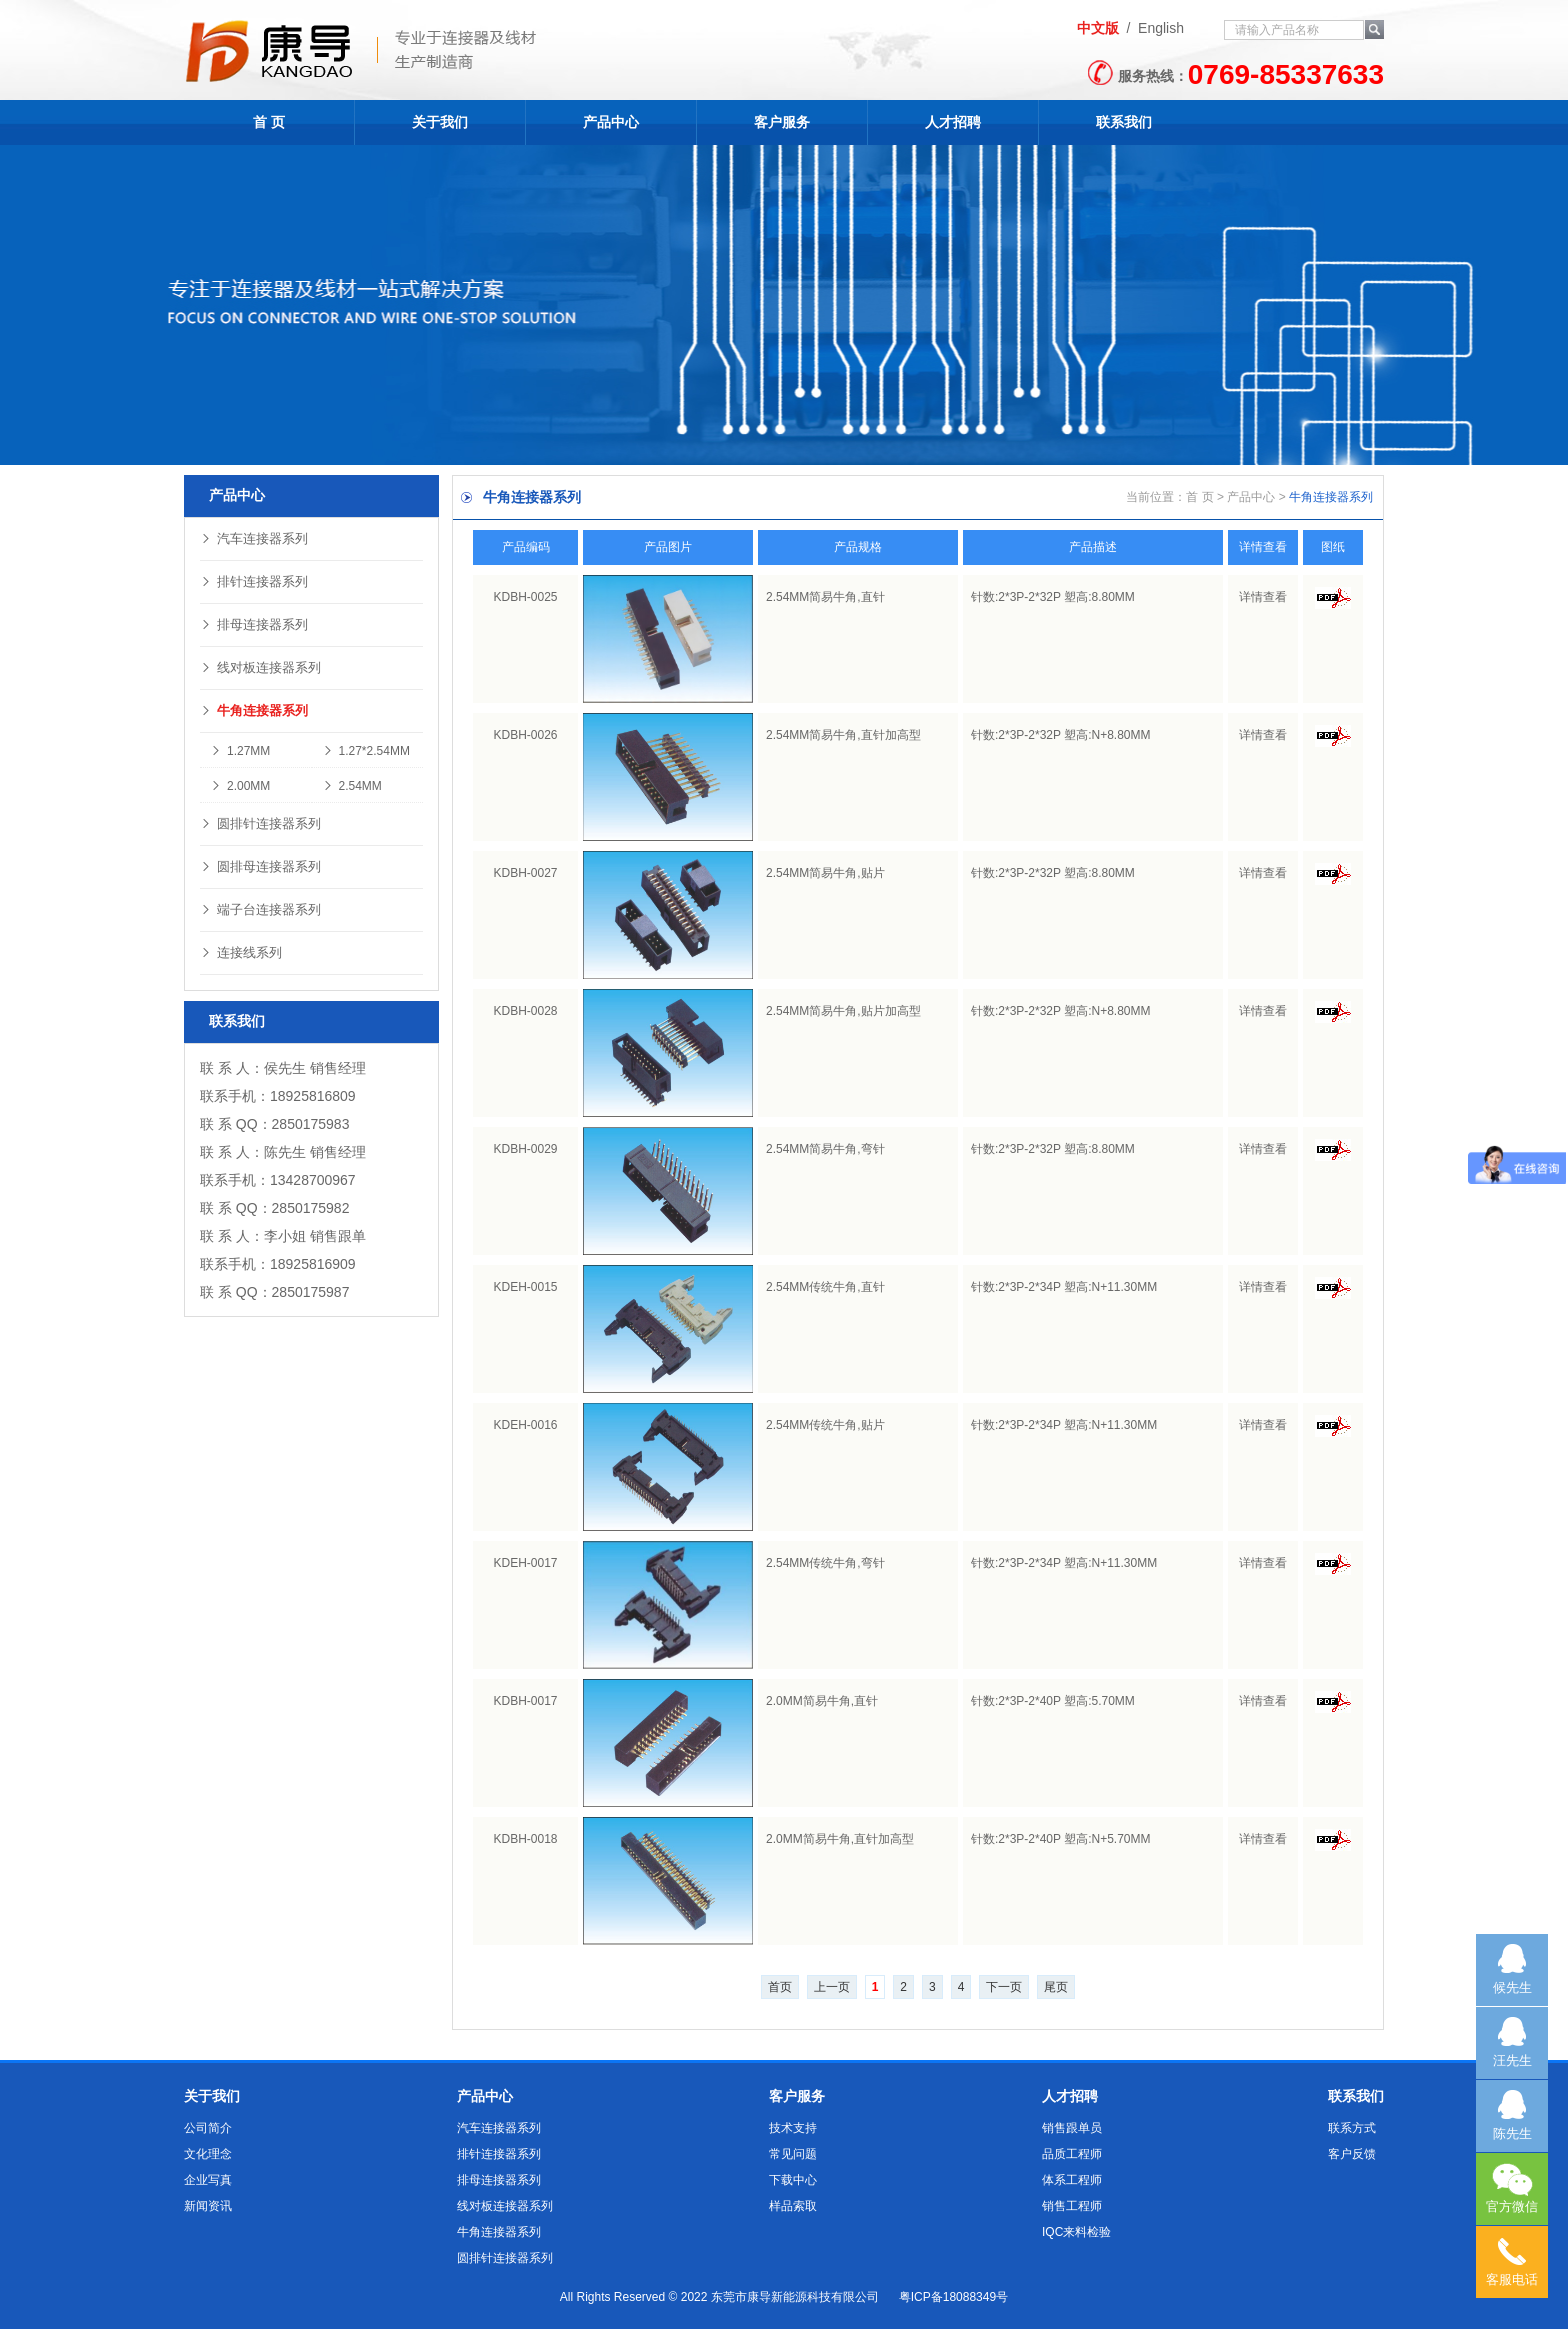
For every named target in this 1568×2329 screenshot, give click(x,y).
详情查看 (1263, 597)
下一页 (1004, 1987)
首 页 (269, 122)
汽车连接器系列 (254, 538)
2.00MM (240, 786)
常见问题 (793, 2154)
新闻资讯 (208, 2206)
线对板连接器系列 (260, 667)
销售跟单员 (1072, 2128)
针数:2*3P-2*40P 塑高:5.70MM (1053, 1701)
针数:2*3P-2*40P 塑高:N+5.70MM (1061, 1839)
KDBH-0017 (525, 1701)
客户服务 (782, 122)
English (1161, 28)
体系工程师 (1072, 2180)
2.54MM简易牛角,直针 (825, 597)
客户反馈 (1352, 2154)
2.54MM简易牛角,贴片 (825, 873)
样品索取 (793, 2206)
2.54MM (352, 786)
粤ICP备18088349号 (953, 2297)
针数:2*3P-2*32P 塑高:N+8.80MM (1061, 735)
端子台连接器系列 (260, 909)
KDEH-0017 (525, 1563)
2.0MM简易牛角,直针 (822, 1701)
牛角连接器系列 (254, 710)
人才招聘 (953, 122)
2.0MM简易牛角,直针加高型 (840, 1839)
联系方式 (1352, 2128)
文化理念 (208, 2154)
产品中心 (611, 122)
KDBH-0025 (525, 597)
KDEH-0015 (525, 1287)
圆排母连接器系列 (260, 866)
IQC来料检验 (1076, 2232)
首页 (780, 1987)
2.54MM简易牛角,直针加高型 (843, 735)
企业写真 (208, 2180)
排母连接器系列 (254, 624)
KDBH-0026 (525, 735)
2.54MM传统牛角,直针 (825, 1287)
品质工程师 (1072, 2154)
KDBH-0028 (525, 1011)
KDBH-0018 (525, 1839)
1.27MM (240, 751)
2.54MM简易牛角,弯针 (825, 1149)
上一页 (832, 1987)
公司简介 (208, 2128)
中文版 (1098, 28)
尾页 (1056, 1987)
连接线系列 (241, 952)
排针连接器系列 (254, 581)
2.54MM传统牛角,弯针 (825, 1563)
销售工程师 (1072, 2206)
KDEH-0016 (525, 1425)
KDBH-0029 (525, 1149)
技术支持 (793, 2128)
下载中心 (793, 2180)
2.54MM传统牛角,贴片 (825, 1425)
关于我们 (440, 122)
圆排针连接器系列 (260, 823)
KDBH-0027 (525, 873)
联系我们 (1124, 122)
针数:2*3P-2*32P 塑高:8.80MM (1053, 597)
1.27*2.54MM (366, 751)
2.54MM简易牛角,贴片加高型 (843, 1011)
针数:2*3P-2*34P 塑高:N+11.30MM (1064, 1287)
